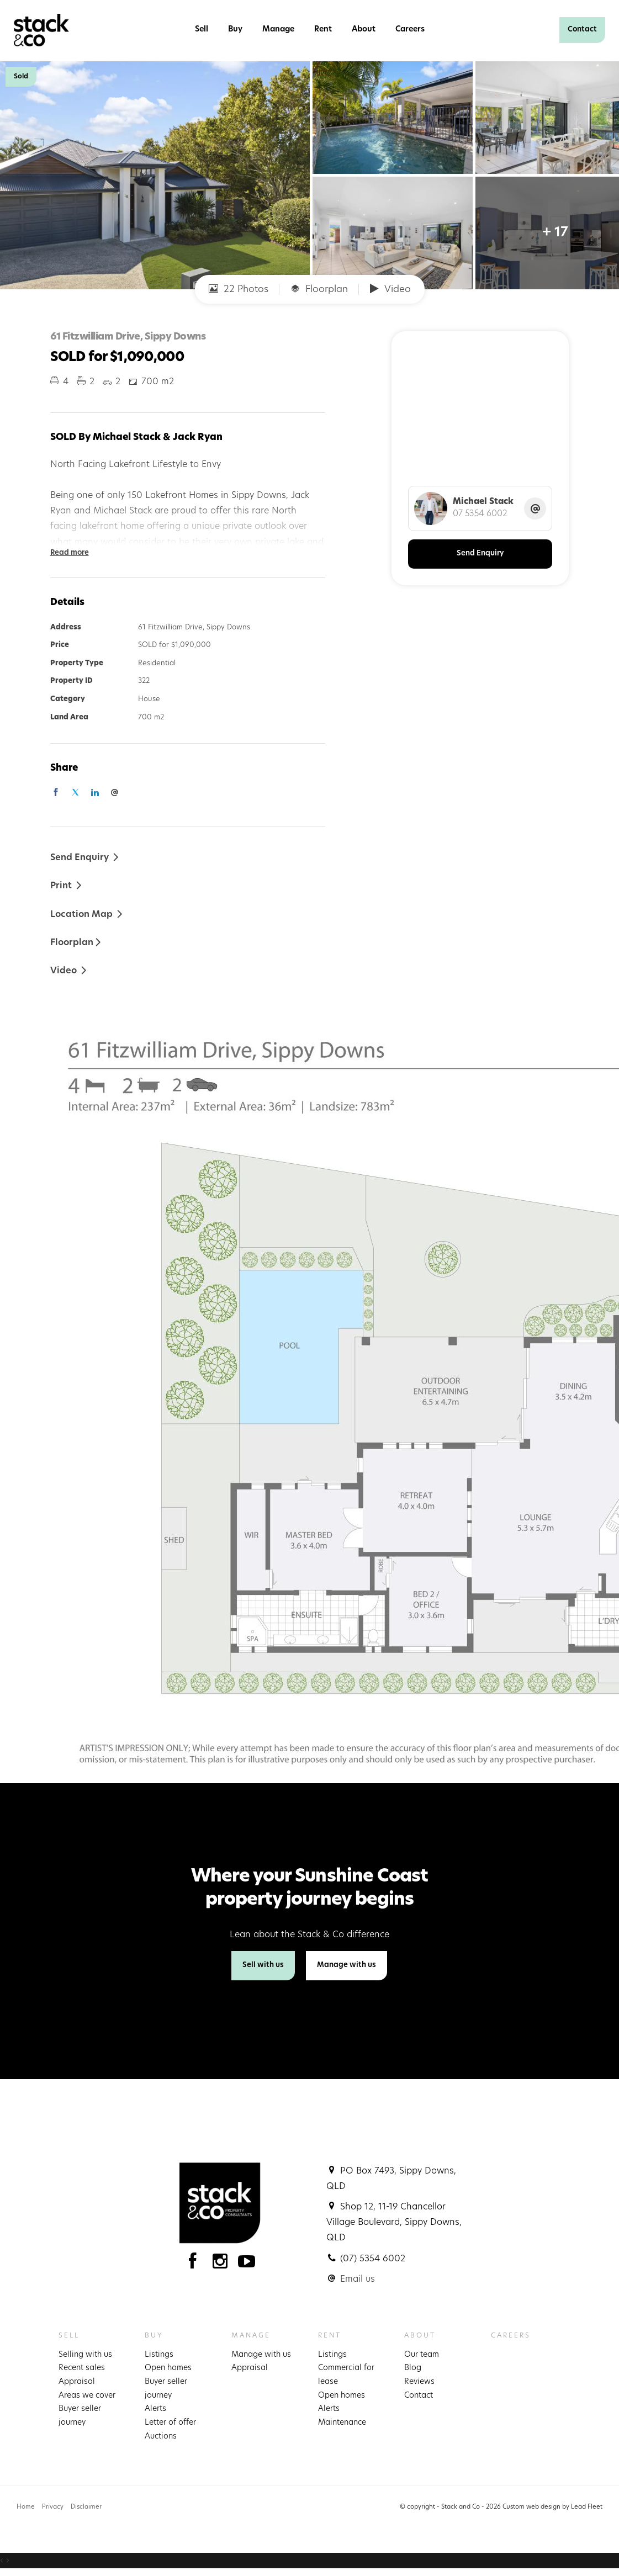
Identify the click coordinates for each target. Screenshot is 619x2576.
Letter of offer (170, 2423)
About (363, 29)
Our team (421, 2355)
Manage (278, 29)
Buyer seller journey (80, 2416)
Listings (159, 2355)
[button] (66, 885)
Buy (235, 29)
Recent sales (82, 2368)
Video (390, 289)
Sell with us (263, 1965)
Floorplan (319, 289)
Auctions (161, 2436)
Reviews (419, 2382)
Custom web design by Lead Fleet (552, 2507)
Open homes (168, 2368)
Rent (323, 29)
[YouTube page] (247, 2264)
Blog (412, 2368)
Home (26, 2507)
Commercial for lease (346, 2375)
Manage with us (346, 1965)
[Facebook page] (195, 2264)
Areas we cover (87, 2396)
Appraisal (77, 2382)
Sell (201, 29)
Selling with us (85, 2355)
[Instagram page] (222, 2264)
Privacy (53, 2507)
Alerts (155, 2409)
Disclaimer (86, 2507)
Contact (582, 29)
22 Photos (238, 289)
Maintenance (342, 2423)
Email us (357, 2279)
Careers (410, 29)
